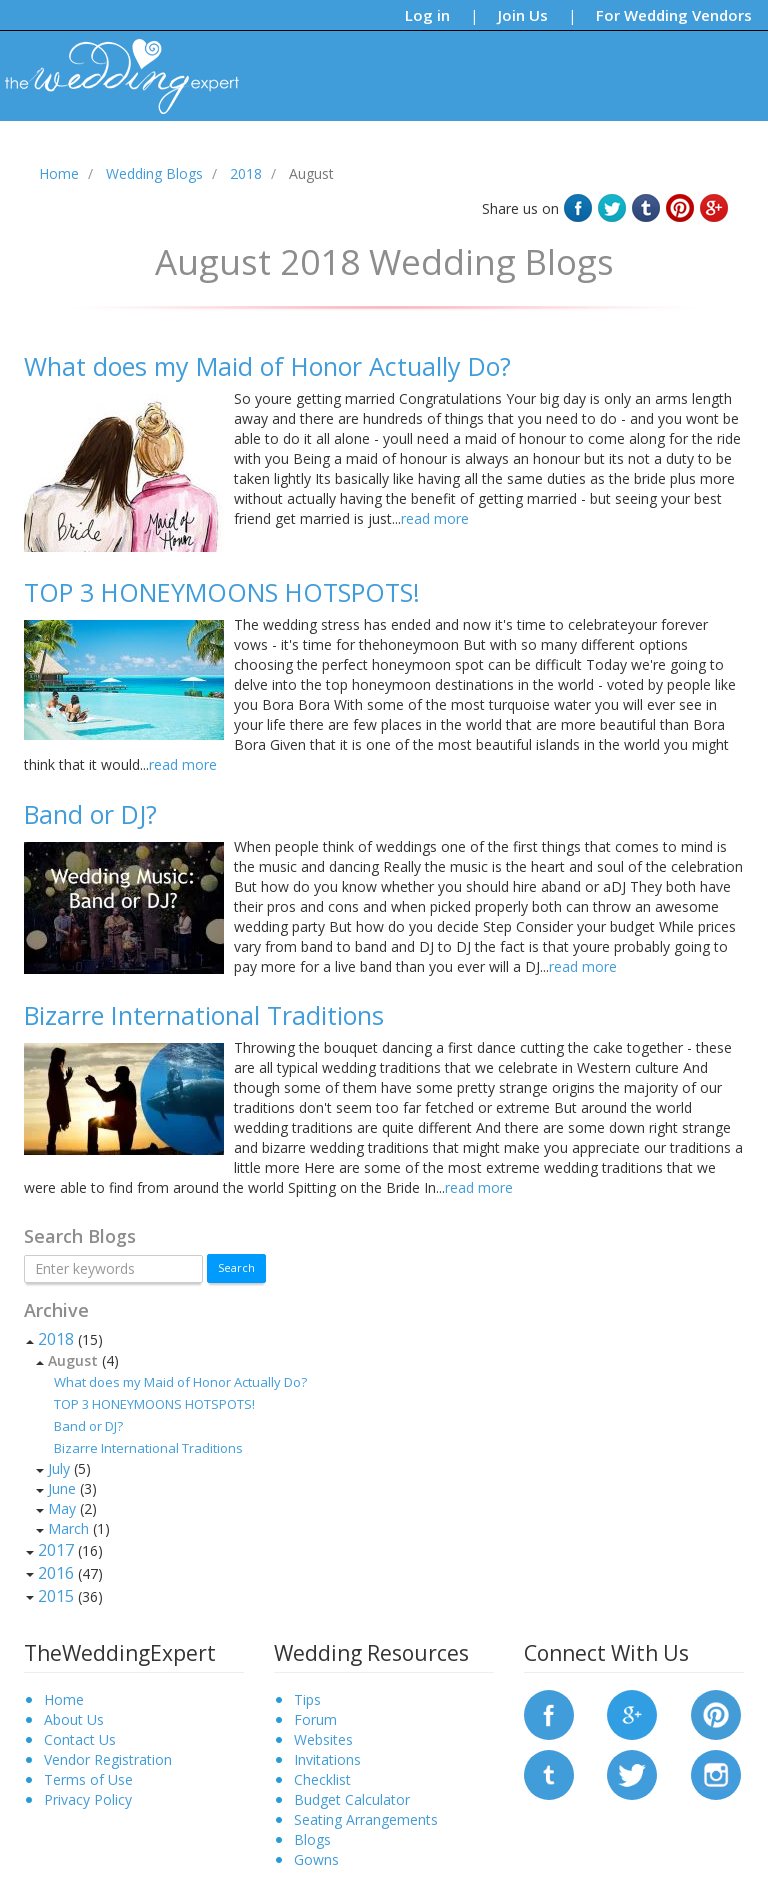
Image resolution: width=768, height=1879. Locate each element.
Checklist (322, 1779)
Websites (323, 1739)
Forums (367, 154)
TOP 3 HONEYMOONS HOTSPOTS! (154, 1404)
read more (435, 518)
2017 (56, 1550)
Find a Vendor (561, 154)
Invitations (327, 1759)
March (68, 1528)
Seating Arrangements (366, 1819)
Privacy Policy (88, 1799)
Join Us (523, 15)
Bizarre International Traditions (148, 1448)
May (62, 1508)
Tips (251, 154)
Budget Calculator (352, 1799)
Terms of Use (88, 1779)
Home (64, 1699)
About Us (74, 1719)
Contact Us (80, 1739)
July (59, 1468)
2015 (56, 1596)
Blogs (304, 154)
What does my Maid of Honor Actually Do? (180, 1382)
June (62, 1488)
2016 (56, 1573)
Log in (427, 15)
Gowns (316, 1859)
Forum (315, 1719)
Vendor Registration (108, 1759)
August (73, 1360)
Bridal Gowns (454, 154)
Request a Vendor (682, 154)
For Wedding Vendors (674, 15)
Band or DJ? (88, 1426)
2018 (56, 1339)
